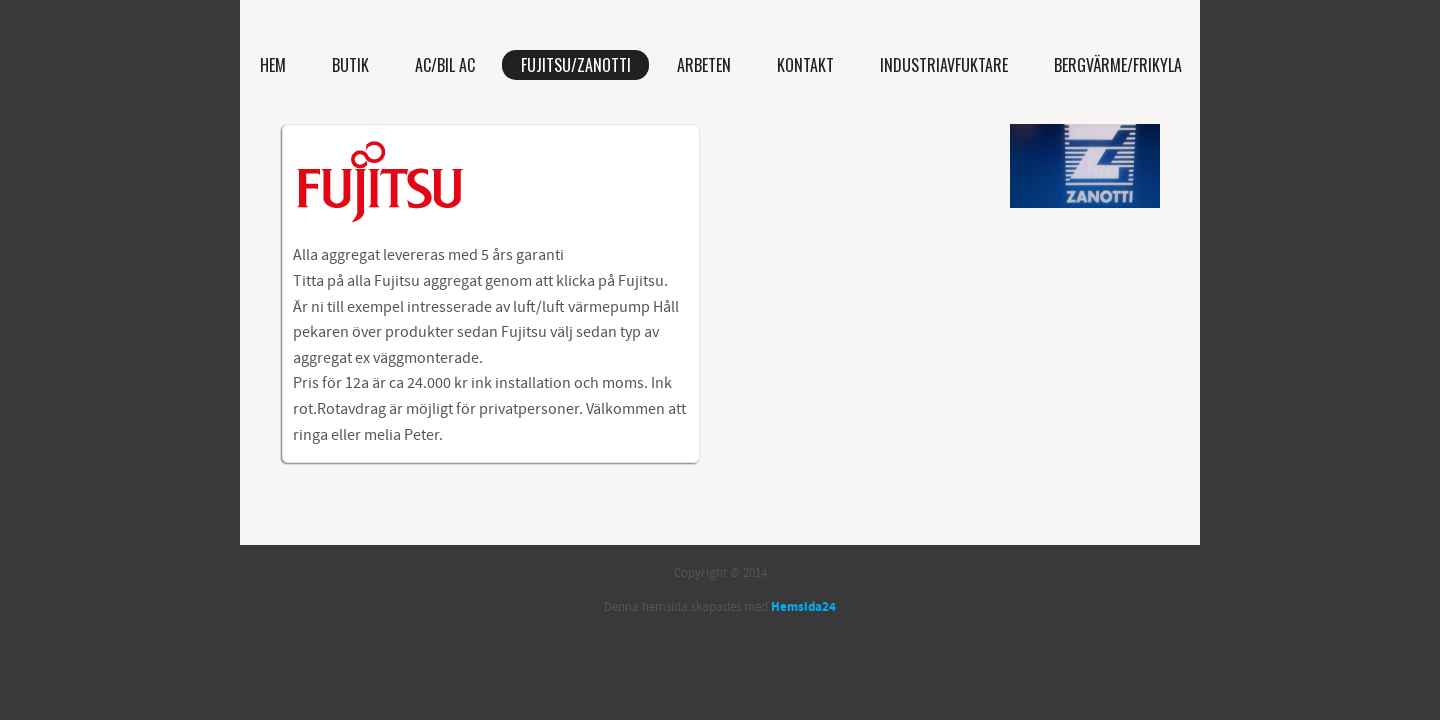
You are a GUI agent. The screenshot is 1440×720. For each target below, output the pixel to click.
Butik (350, 65)
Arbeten (704, 65)
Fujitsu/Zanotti (576, 65)
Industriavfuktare (944, 65)
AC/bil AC (445, 65)
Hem (273, 65)
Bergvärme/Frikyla (1118, 65)
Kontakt (805, 65)
